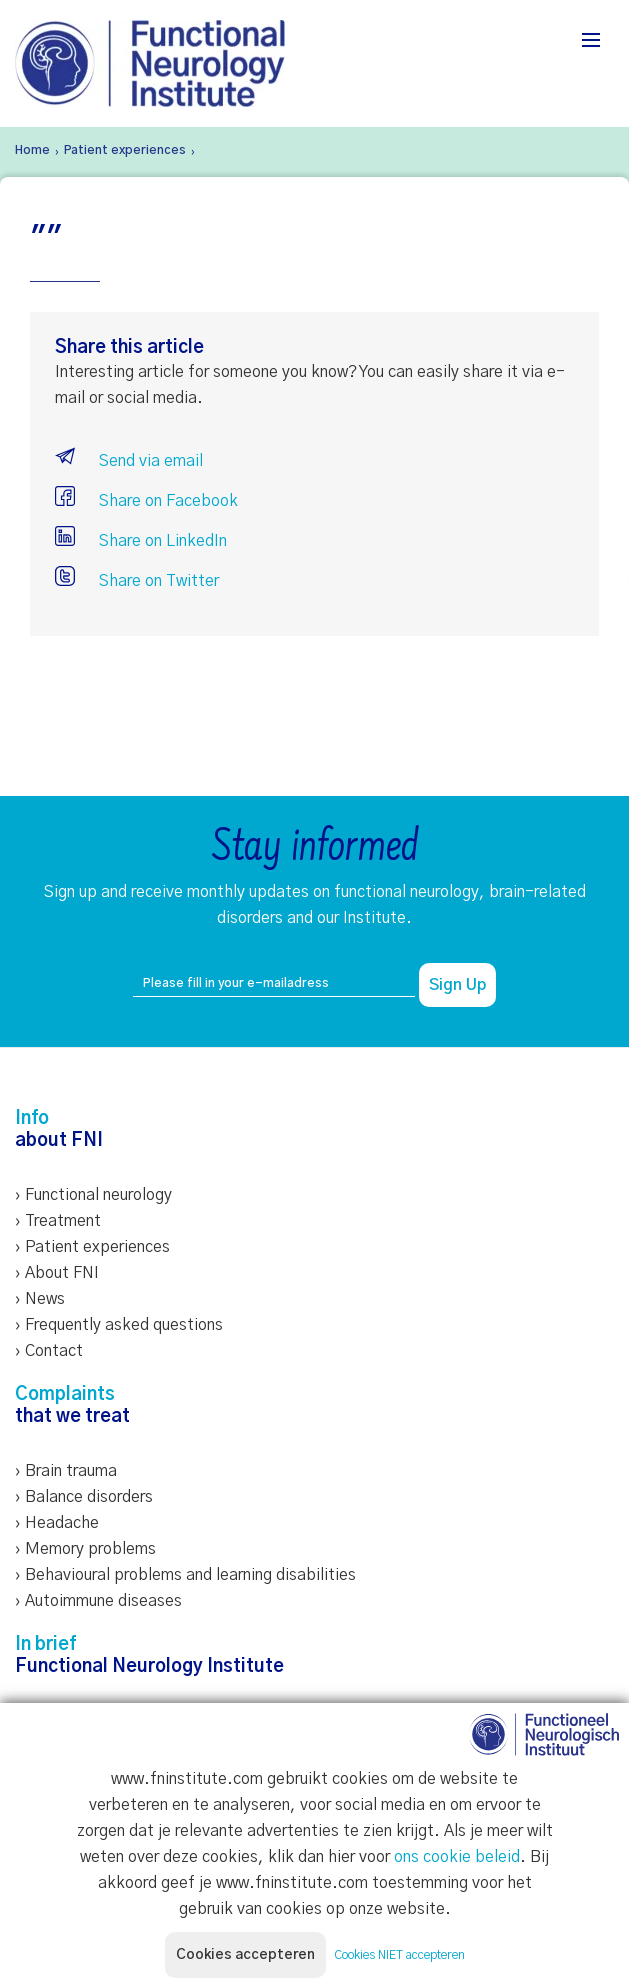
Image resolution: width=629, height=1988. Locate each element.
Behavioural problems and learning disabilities (190, 1575)
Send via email (129, 461)
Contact (54, 1351)
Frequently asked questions (124, 1325)
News (45, 1299)
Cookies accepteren (245, 1955)
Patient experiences (97, 1247)
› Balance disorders (84, 1497)
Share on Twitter (137, 581)
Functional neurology (98, 1195)
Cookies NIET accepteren (399, 1955)
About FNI (62, 1273)
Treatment (63, 1221)
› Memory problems (85, 1549)
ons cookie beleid (457, 1857)
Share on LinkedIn (141, 541)
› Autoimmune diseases (98, 1601)
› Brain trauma (66, 1471)
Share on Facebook (146, 501)
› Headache (57, 1523)
